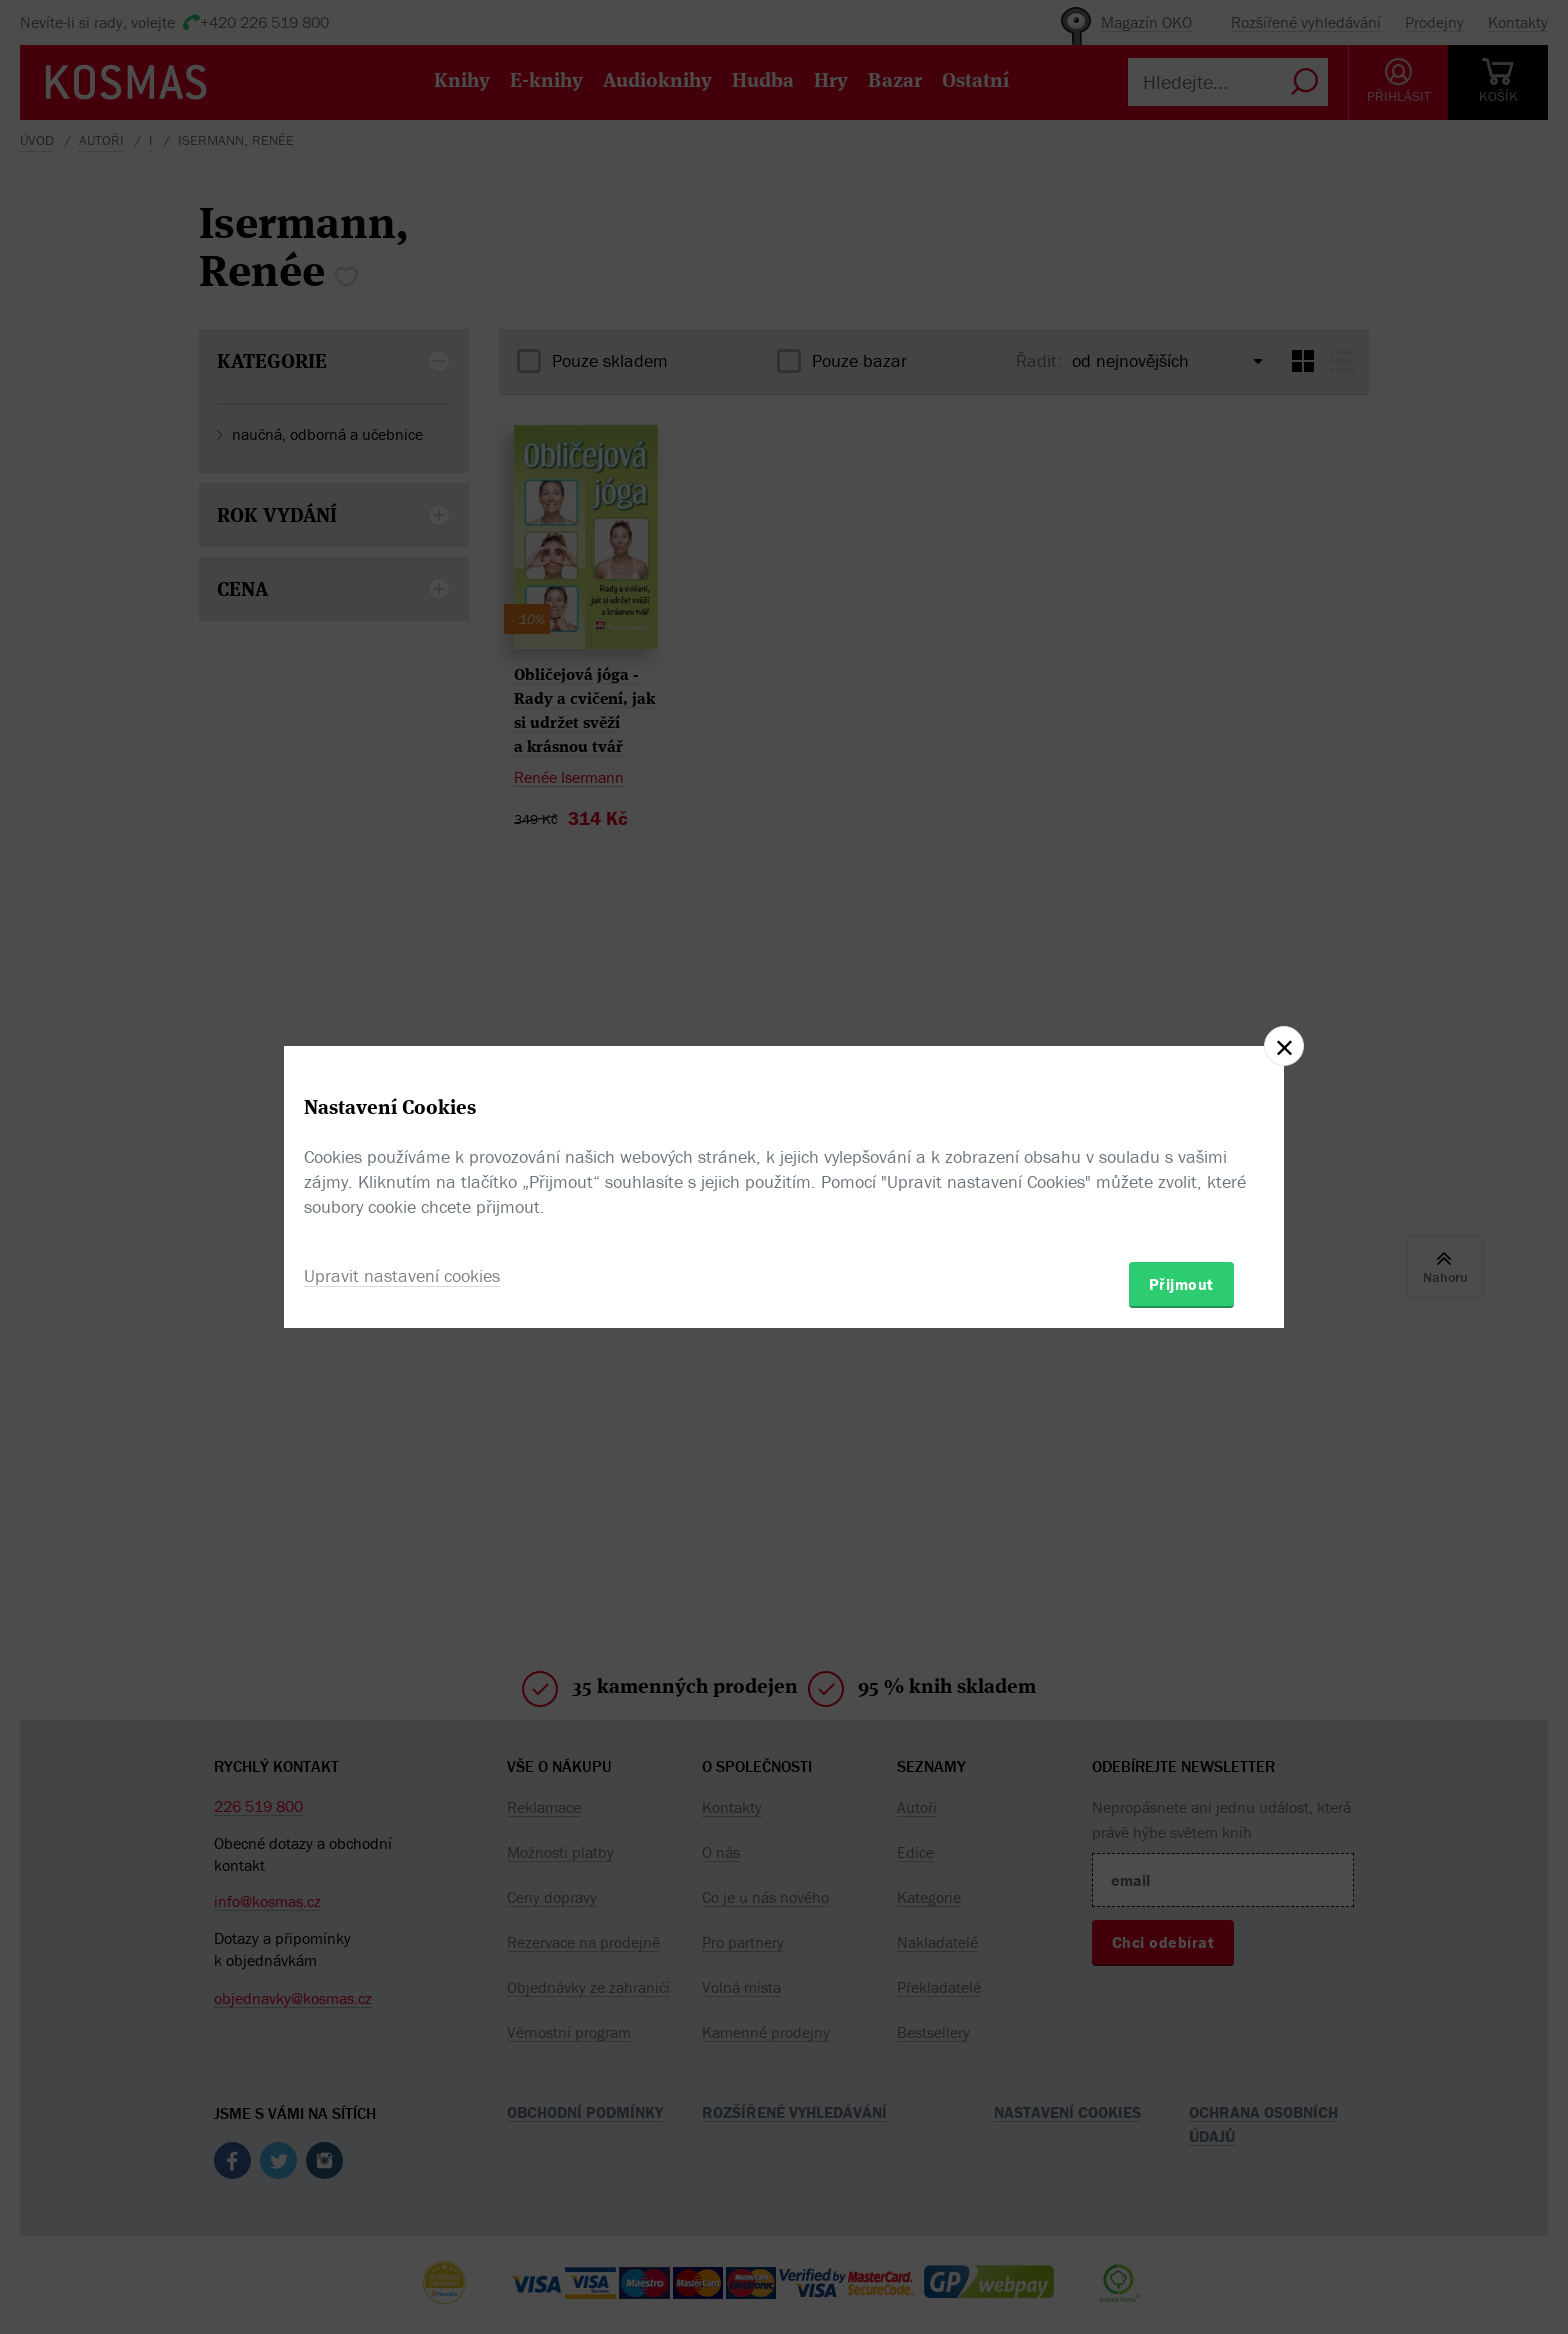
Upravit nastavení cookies (402, 1275)
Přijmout (1181, 1284)
